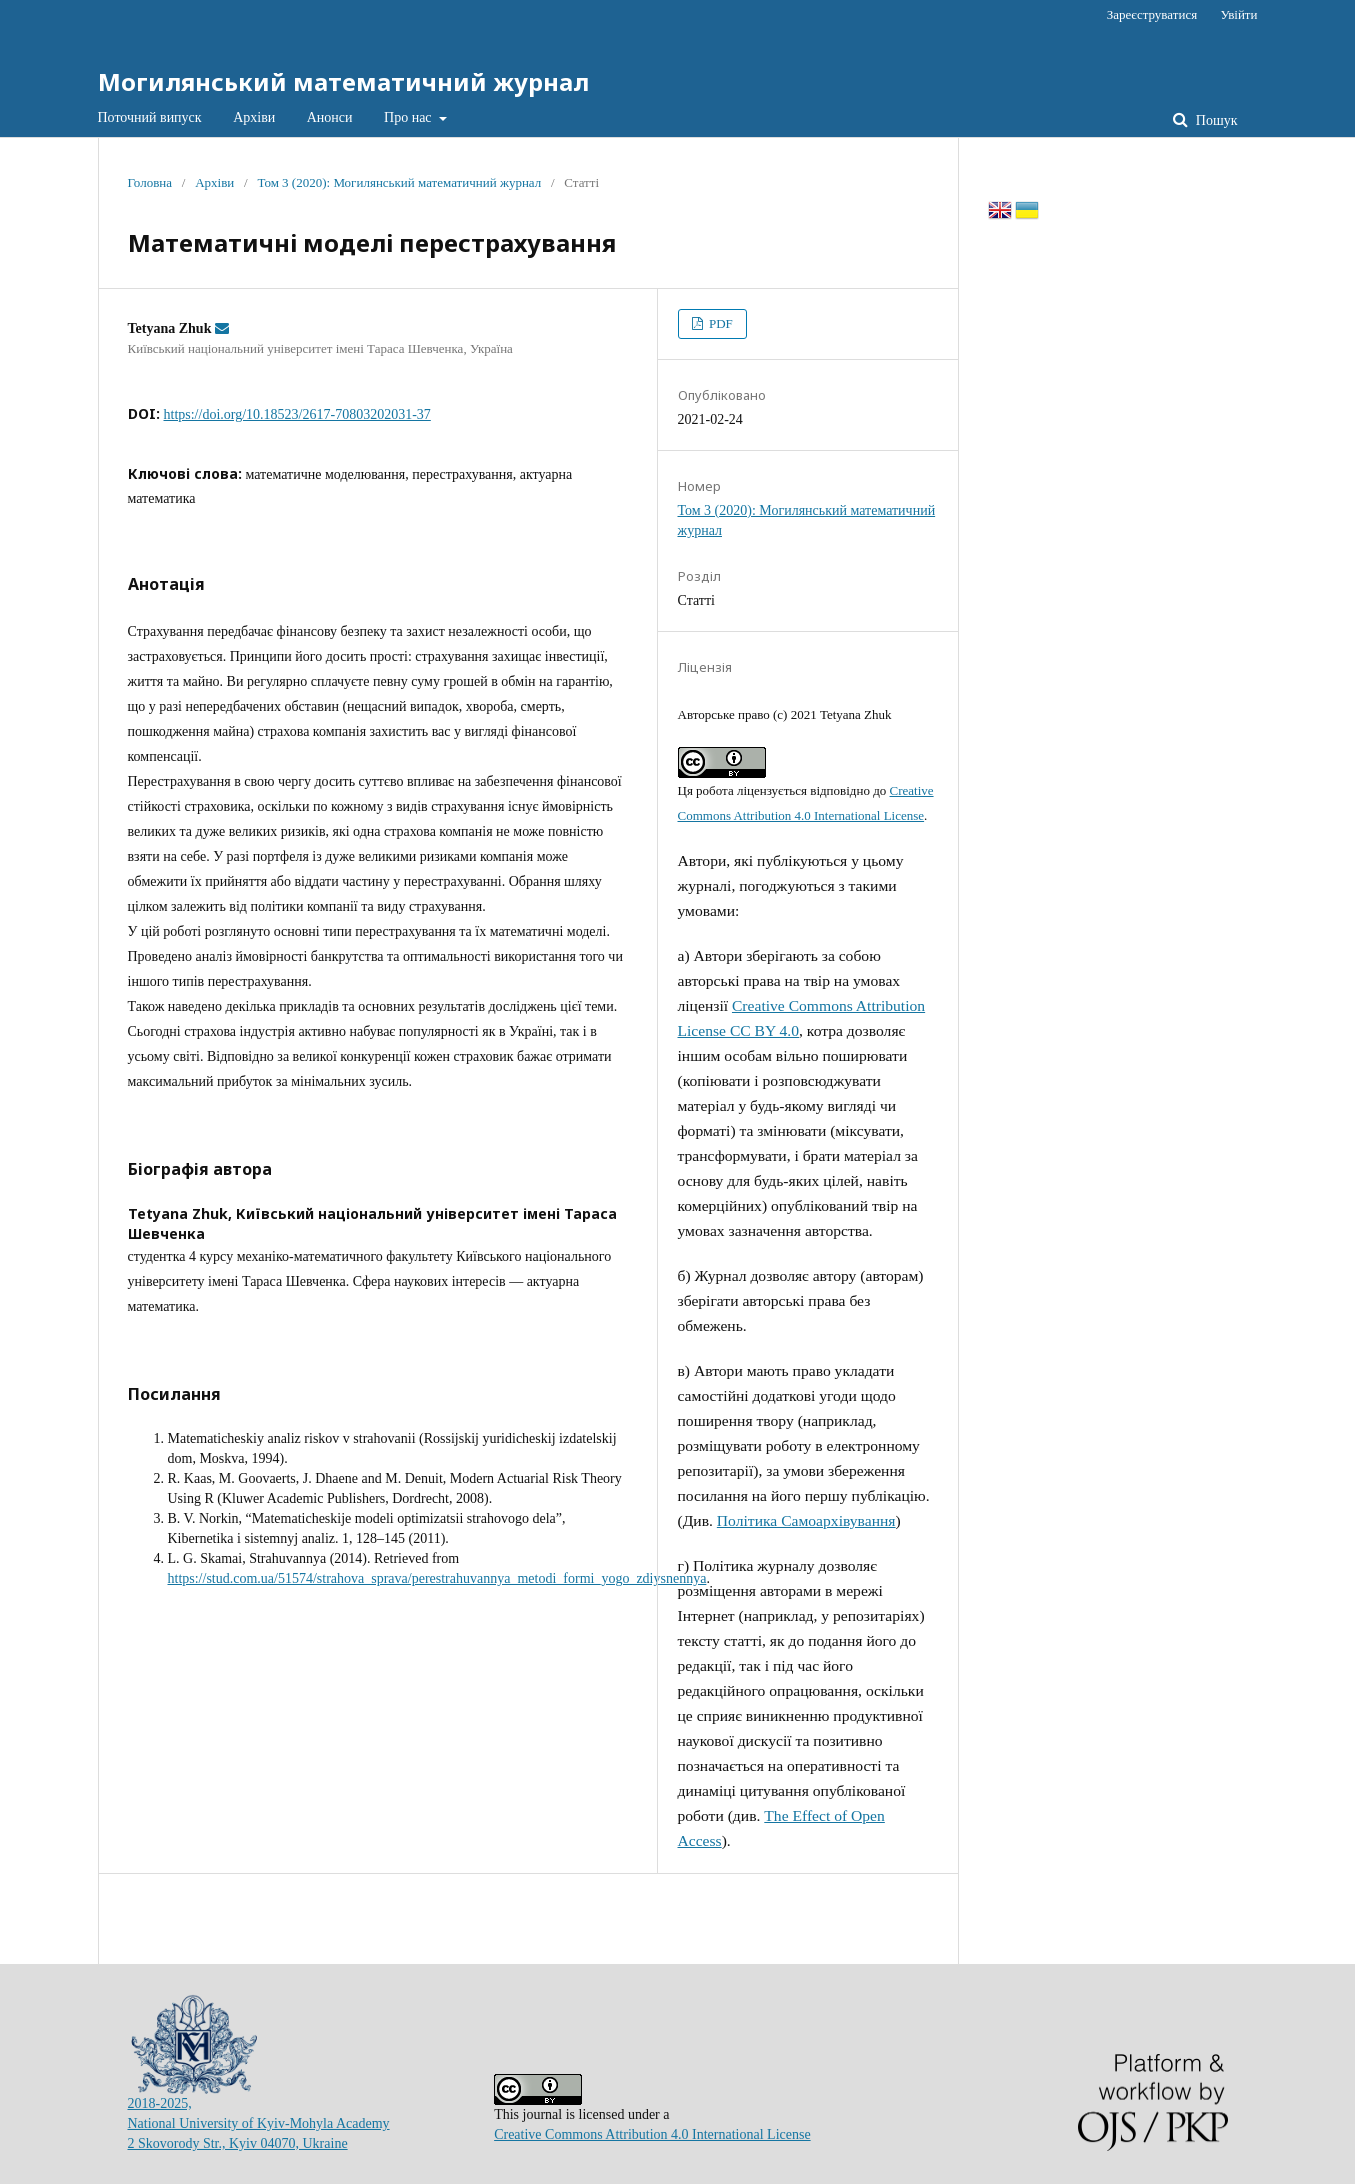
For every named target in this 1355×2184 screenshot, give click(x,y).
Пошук (1214, 120)
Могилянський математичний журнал (343, 81)
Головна (150, 182)
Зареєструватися (1152, 14)
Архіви (254, 117)
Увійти (1238, 14)
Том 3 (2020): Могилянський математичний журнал (399, 182)
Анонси (330, 117)
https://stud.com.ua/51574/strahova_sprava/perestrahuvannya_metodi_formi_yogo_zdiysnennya (437, 1578)
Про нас (409, 117)
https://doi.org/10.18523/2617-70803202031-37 (297, 414)
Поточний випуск (150, 117)
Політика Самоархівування (806, 1520)
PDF (719, 323)
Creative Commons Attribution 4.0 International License (652, 2134)
